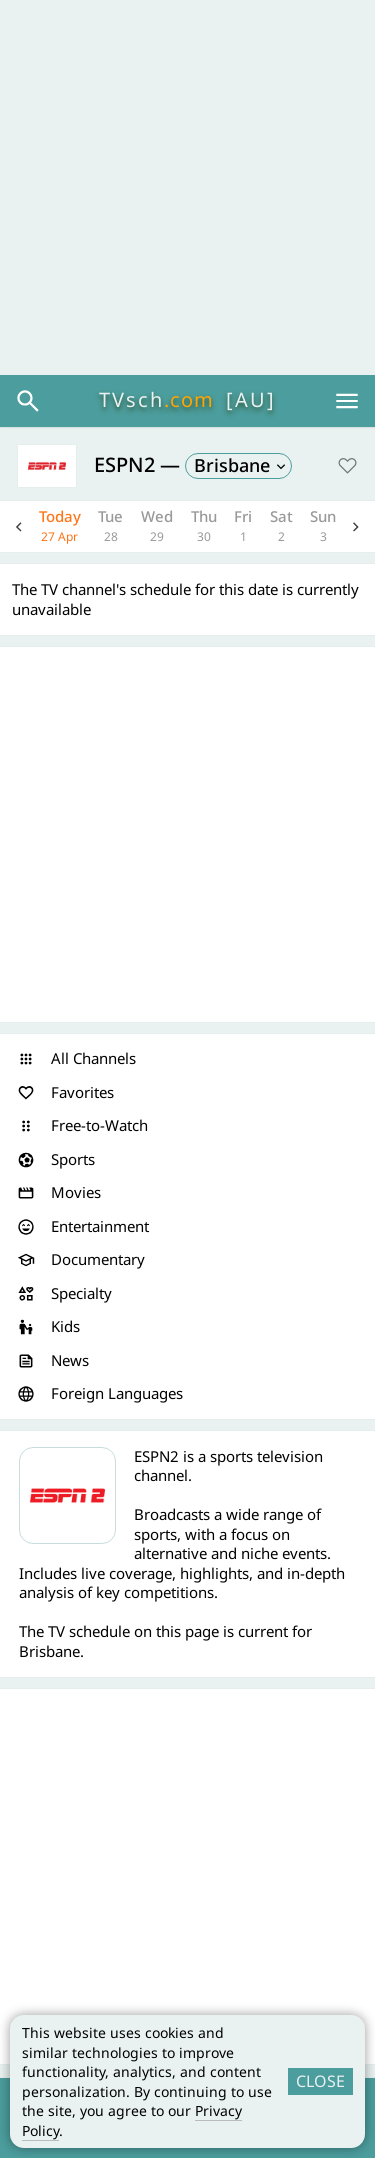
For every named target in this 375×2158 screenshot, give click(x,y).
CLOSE (320, 2081)
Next (356, 526)
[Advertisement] (187, 187)
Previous (19, 526)
